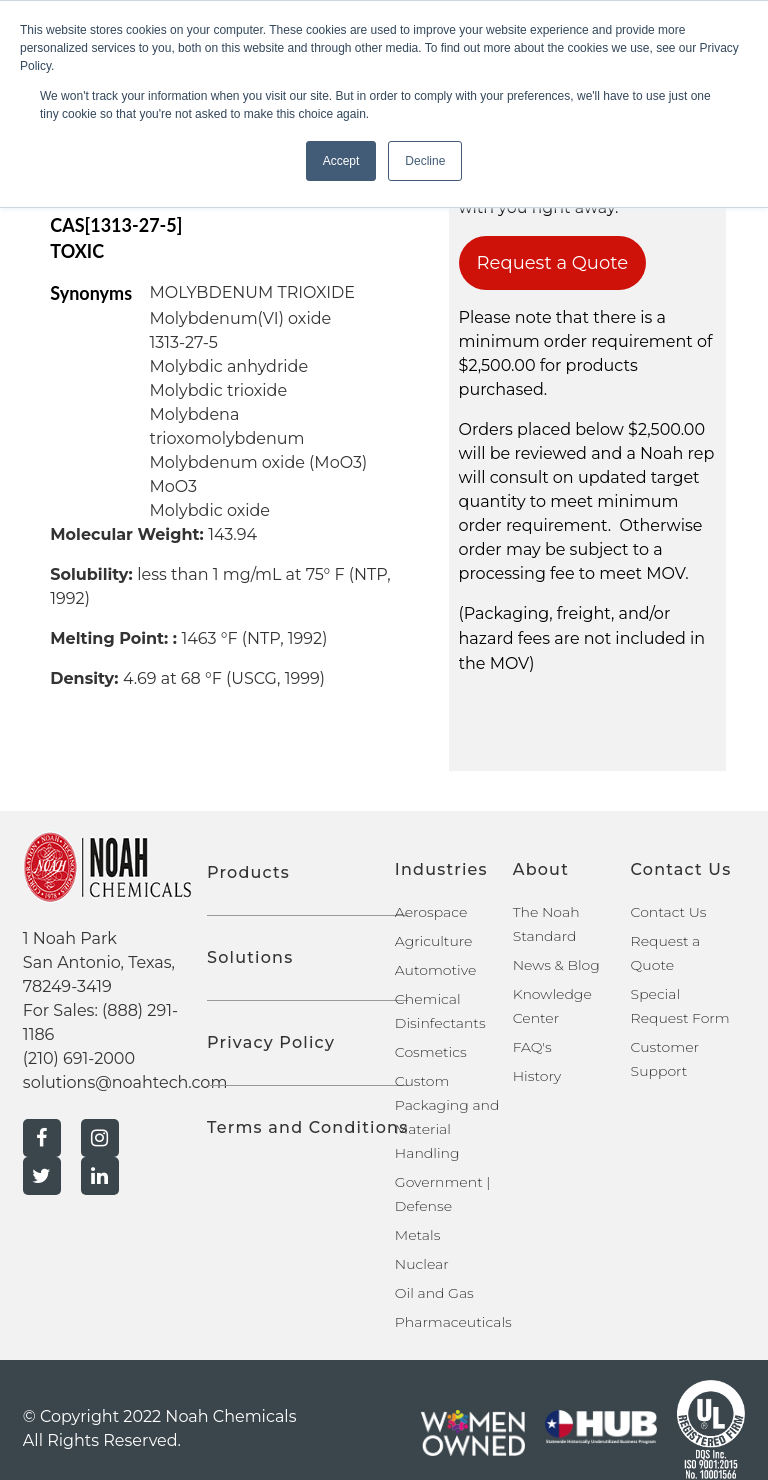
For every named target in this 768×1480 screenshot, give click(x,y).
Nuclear (422, 1264)
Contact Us (669, 912)
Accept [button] (341, 161)
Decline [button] (425, 161)
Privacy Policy (271, 1042)
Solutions (250, 957)
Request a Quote (553, 263)
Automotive (435, 970)
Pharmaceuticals (453, 1322)
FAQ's (532, 1047)
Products (248, 872)
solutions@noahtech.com (125, 1082)
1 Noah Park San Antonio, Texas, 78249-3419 (99, 962)
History (537, 1076)
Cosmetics (431, 1052)
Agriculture (434, 941)
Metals (418, 1235)
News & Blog (556, 965)
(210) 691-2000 (79, 1058)
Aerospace (431, 912)
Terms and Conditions (307, 1127)
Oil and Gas (434, 1293)
